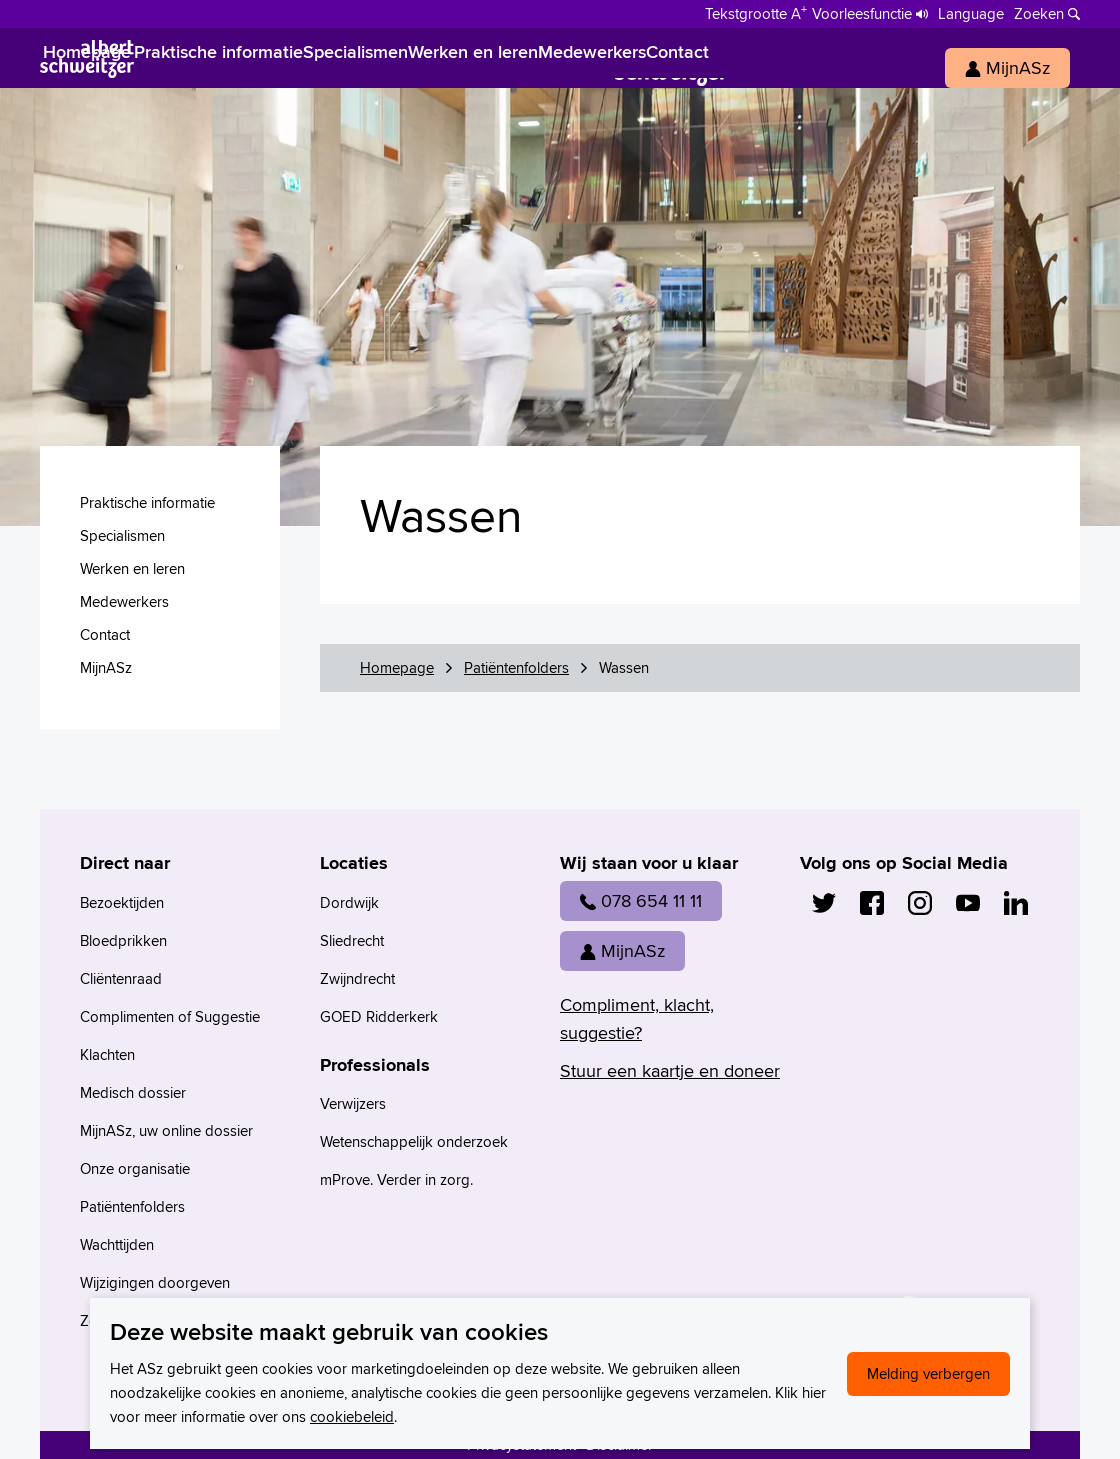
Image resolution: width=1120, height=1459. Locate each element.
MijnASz (622, 950)
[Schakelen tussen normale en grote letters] (756, 12)
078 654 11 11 (641, 900)
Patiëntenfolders (516, 667)
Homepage (397, 667)
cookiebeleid (352, 1416)
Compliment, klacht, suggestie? (637, 1018)
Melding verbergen (928, 1373)
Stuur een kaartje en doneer (670, 1070)
